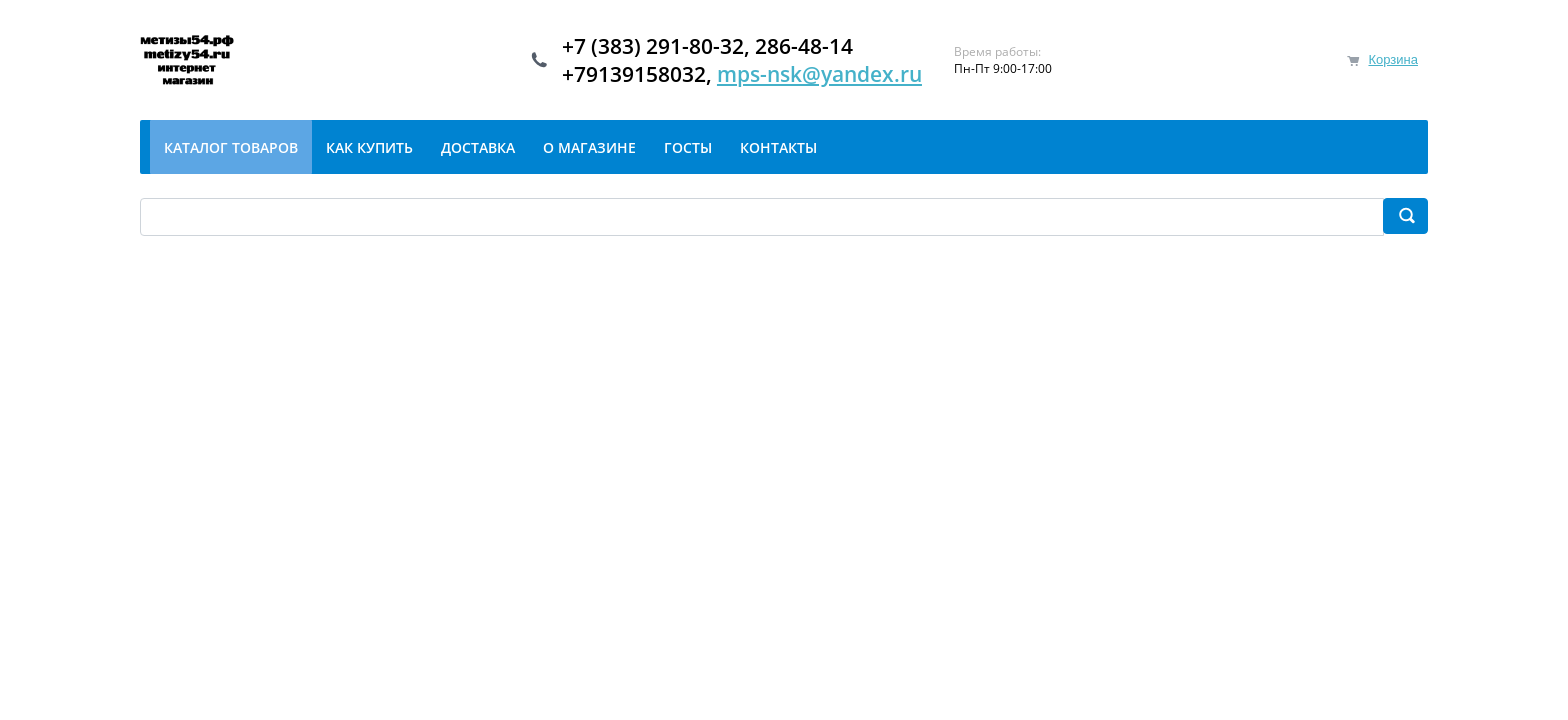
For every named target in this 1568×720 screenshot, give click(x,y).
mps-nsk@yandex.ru (819, 74)
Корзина (1393, 59)
